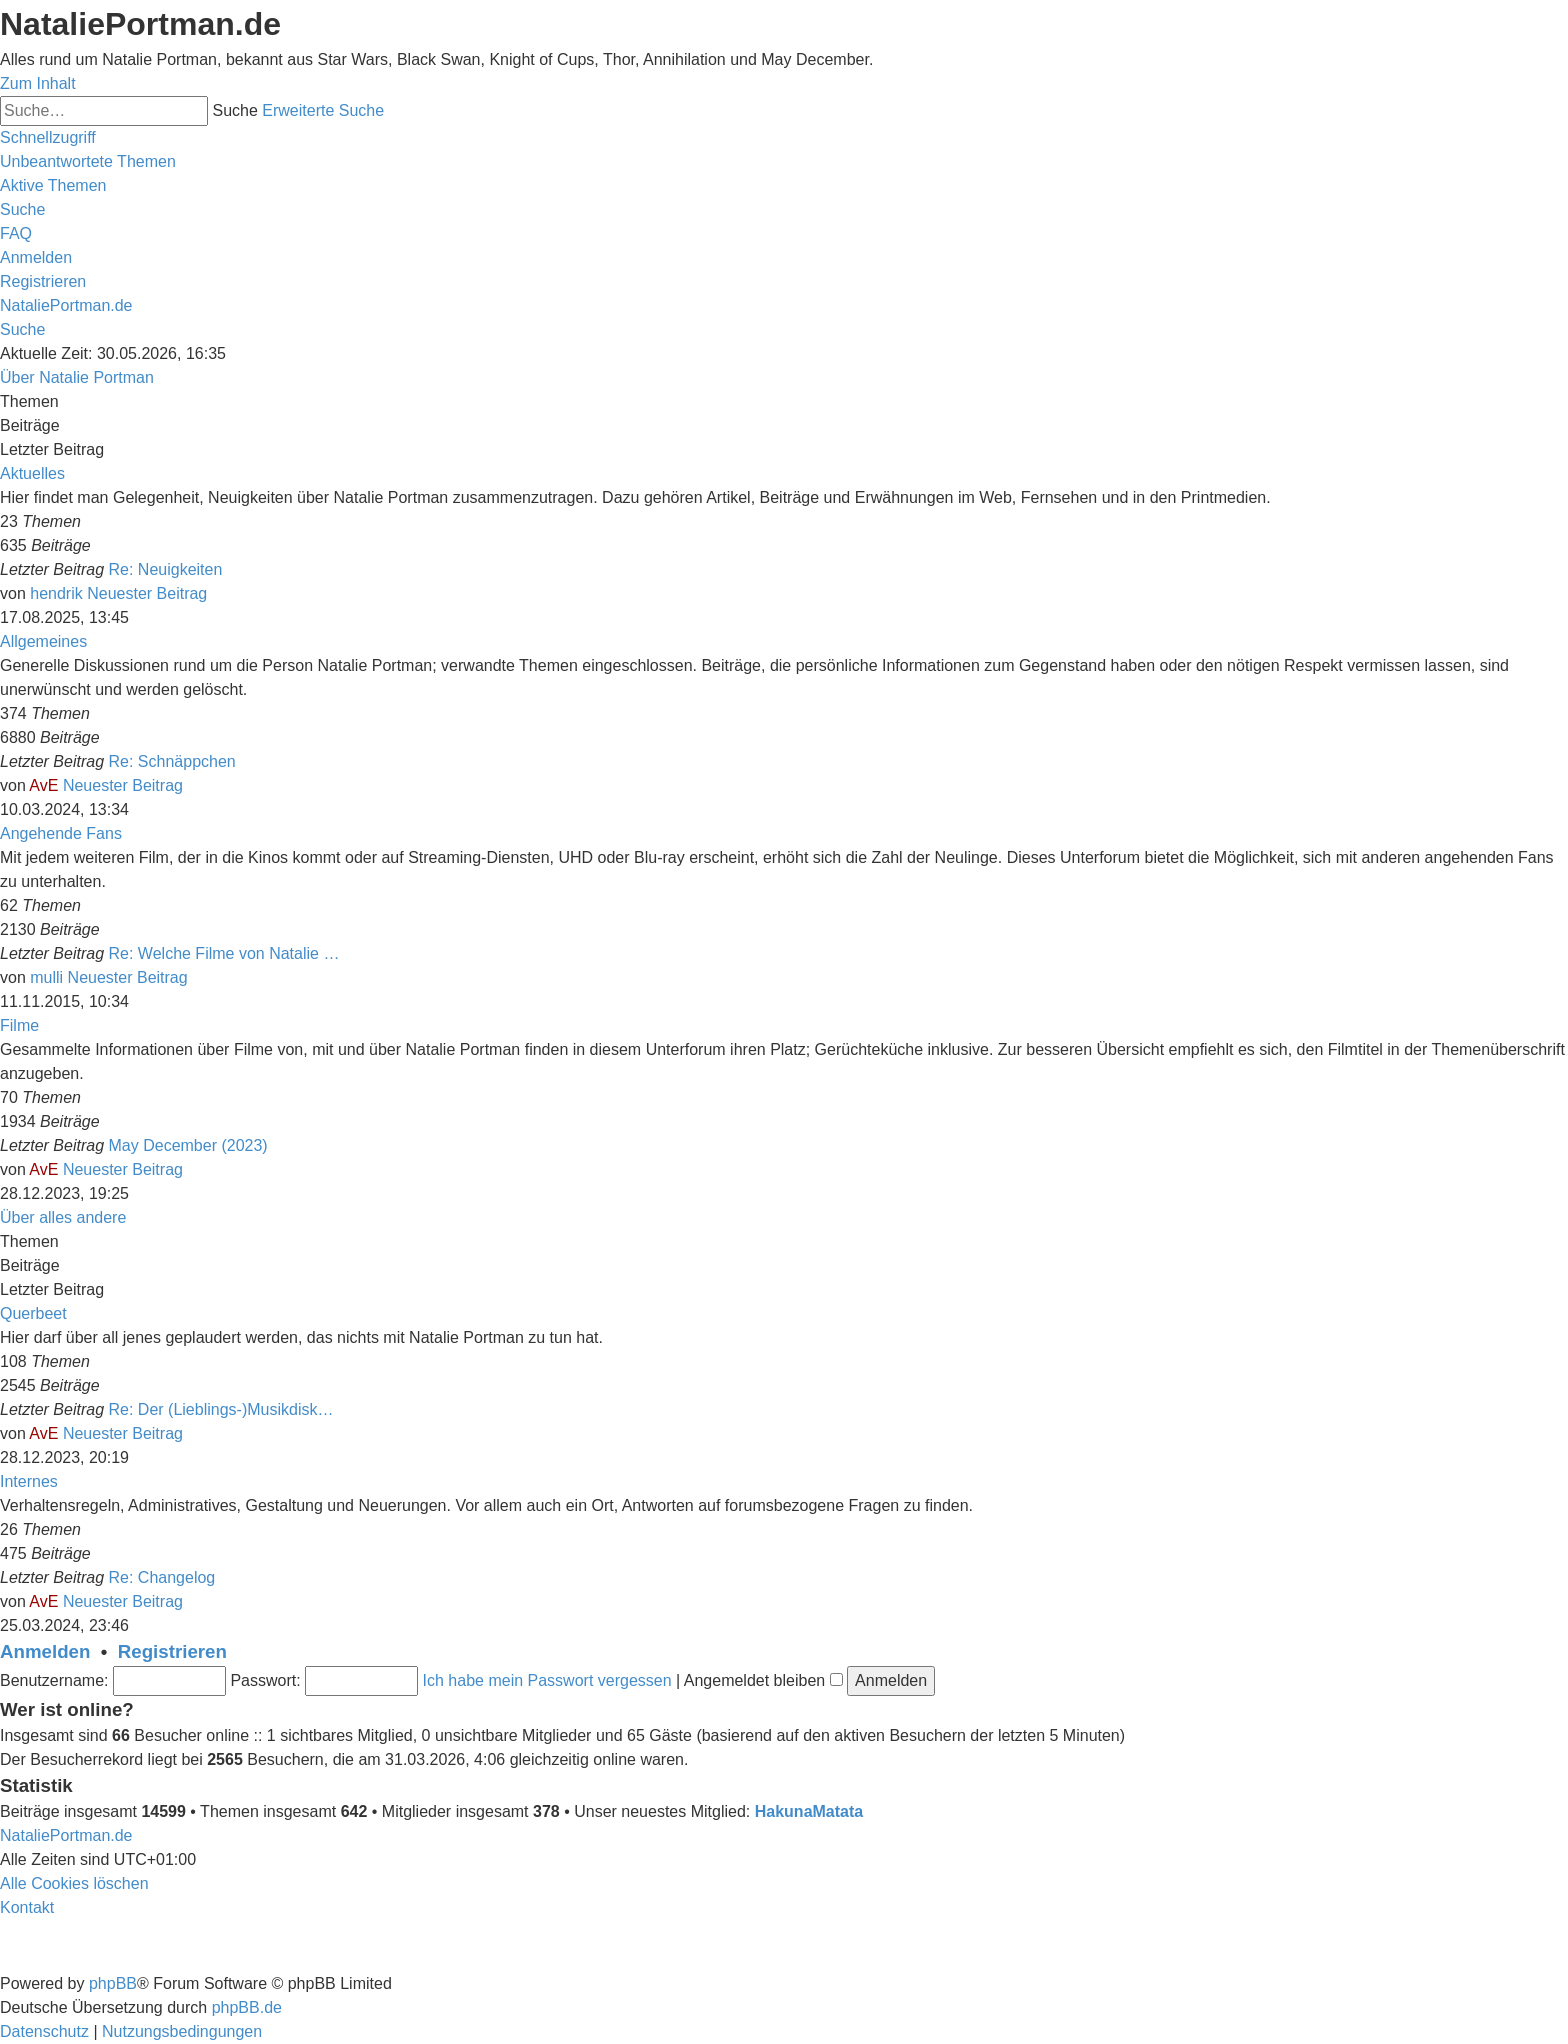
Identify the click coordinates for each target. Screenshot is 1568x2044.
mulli (46, 977)
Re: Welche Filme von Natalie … (224, 953)
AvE (43, 785)
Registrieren (172, 1651)
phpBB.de (247, 2007)
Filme (19, 1025)
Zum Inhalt (38, 83)
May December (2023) (188, 1145)
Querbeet (33, 1313)
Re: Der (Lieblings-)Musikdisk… (221, 1409)
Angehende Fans (61, 833)
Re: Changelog (162, 1577)
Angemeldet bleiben (763, 1680)
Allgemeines (43, 641)
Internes (29, 1481)
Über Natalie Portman (77, 377)
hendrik (56, 593)
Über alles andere (63, 1217)
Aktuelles (32, 473)
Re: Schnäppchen (172, 761)
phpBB (113, 1983)
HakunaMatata (809, 1811)
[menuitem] (88, 161)
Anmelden (45, 1651)
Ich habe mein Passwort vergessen (547, 1680)
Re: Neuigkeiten (166, 569)
